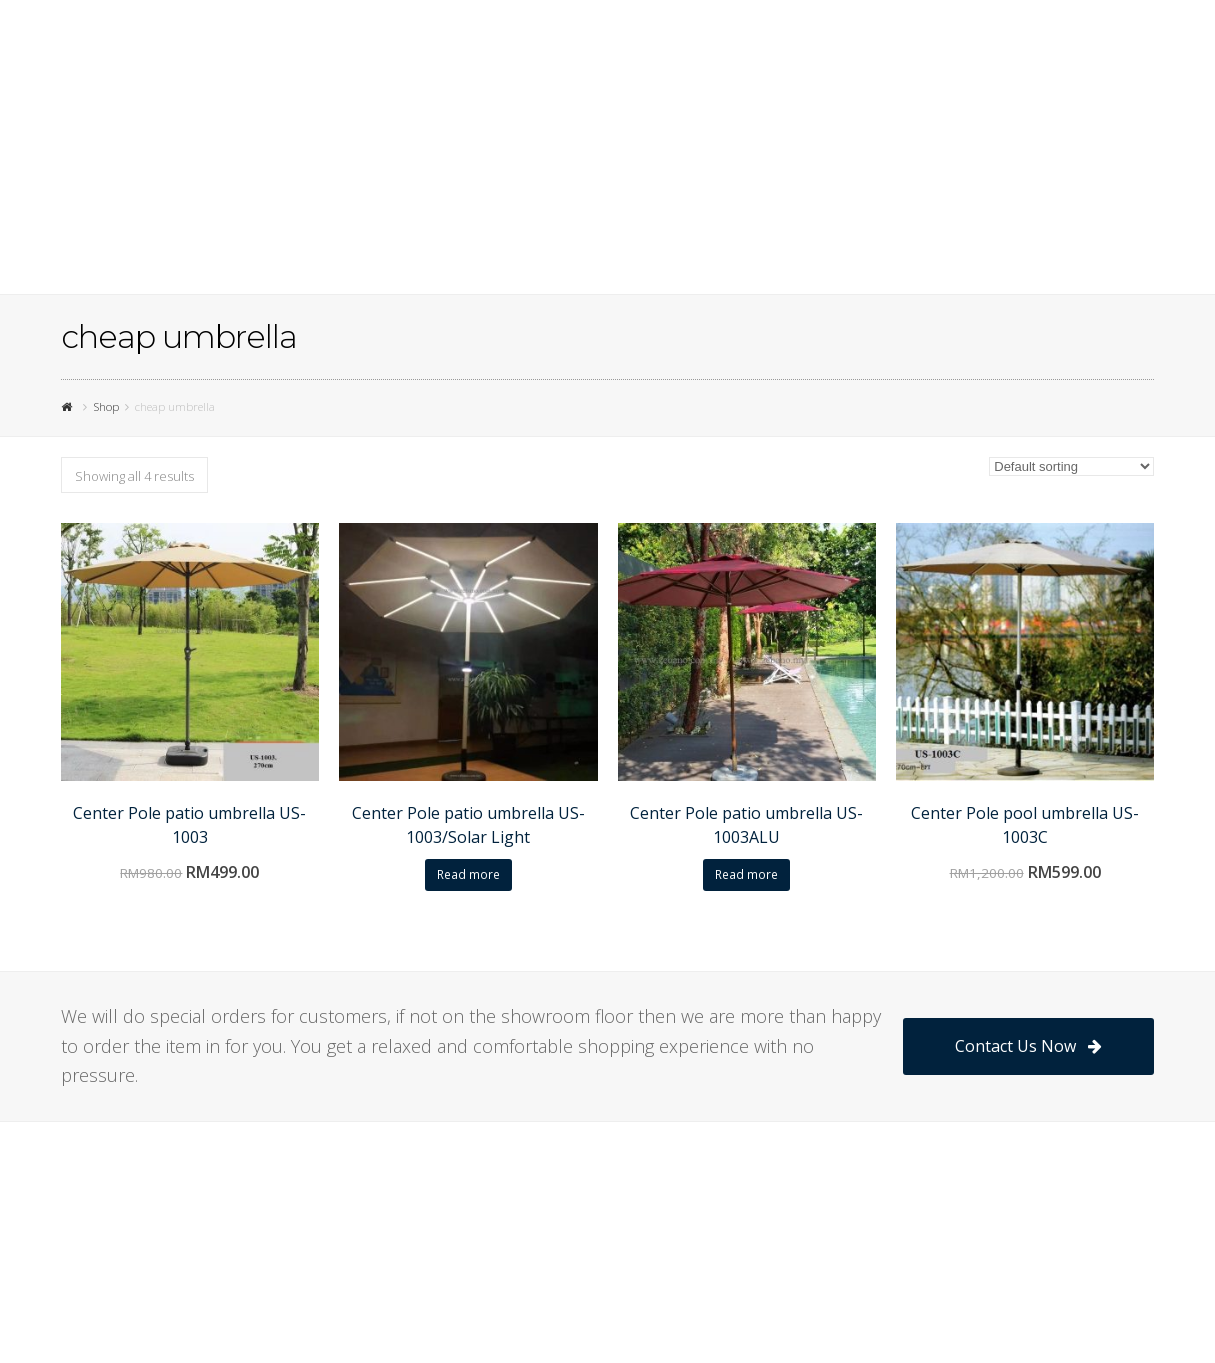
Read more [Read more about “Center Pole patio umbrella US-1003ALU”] (746, 874)
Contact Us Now (1028, 1046)
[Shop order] (1071, 466)
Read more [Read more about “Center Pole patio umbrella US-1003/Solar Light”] (468, 874)
